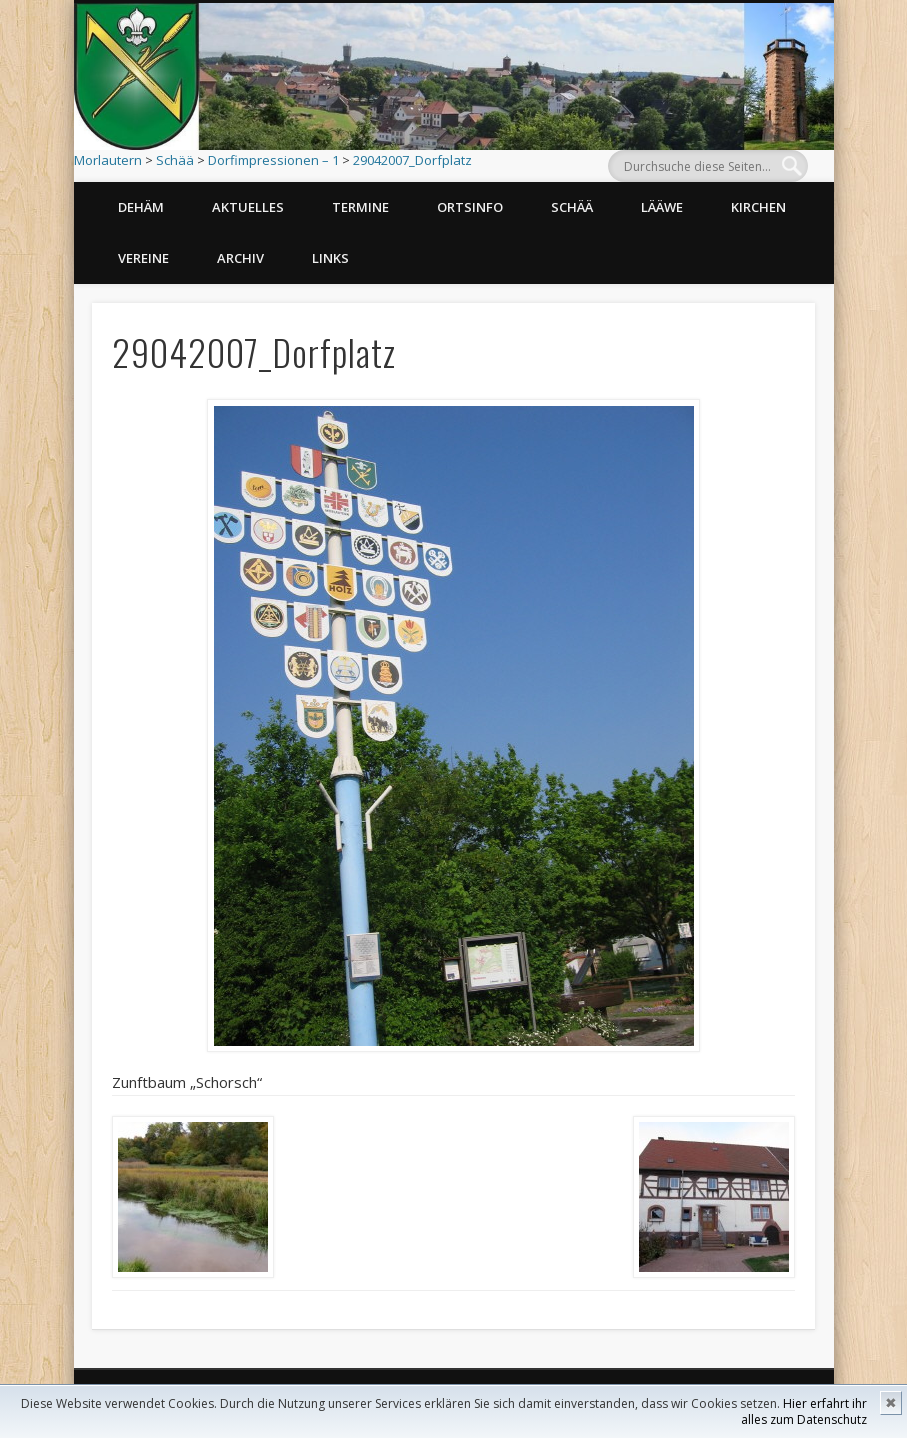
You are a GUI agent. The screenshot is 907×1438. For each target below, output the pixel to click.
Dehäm (141, 207)
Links (330, 258)
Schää (175, 160)
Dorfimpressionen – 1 (273, 160)
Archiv (240, 258)
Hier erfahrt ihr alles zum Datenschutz (804, 1411)
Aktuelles (248, 207)
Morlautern (108, 160)
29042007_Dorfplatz (412, 160)
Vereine (143, 258)
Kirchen (758, 207)
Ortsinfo (470, 207)
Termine (360, 207)
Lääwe (662, 207)
